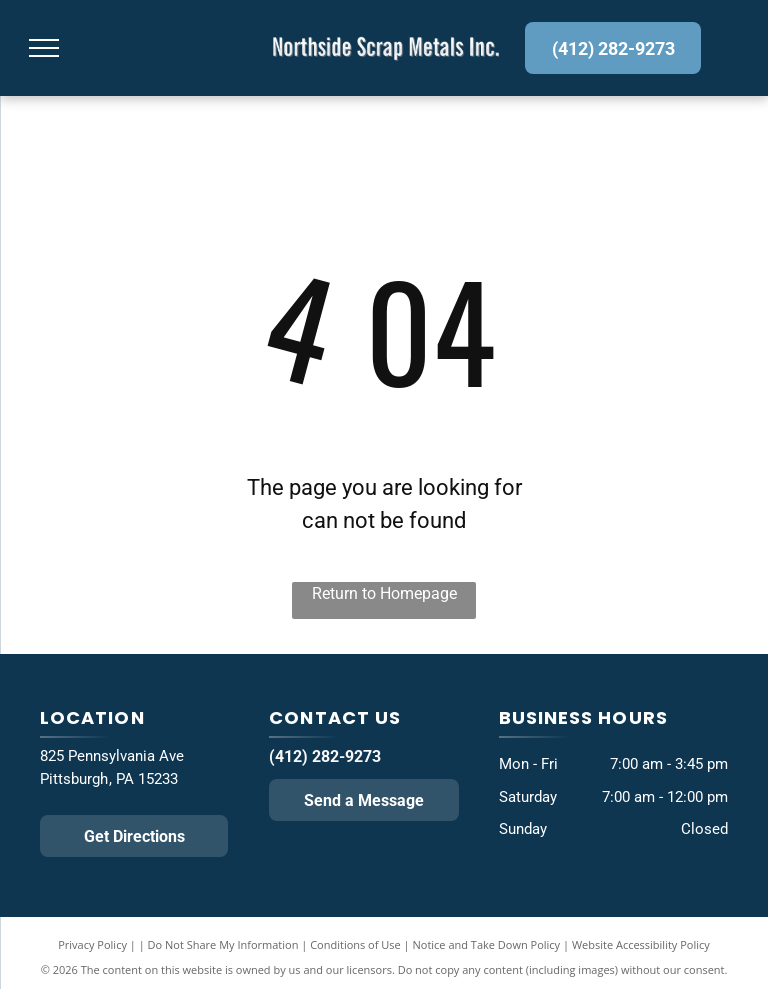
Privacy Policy (92, 944)
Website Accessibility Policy (641, 944)
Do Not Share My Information (223, 944)
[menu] (44, 48)
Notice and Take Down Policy (487, 944)
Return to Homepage (384, 593)
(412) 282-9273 (325, 756)
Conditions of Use (355, 944)
